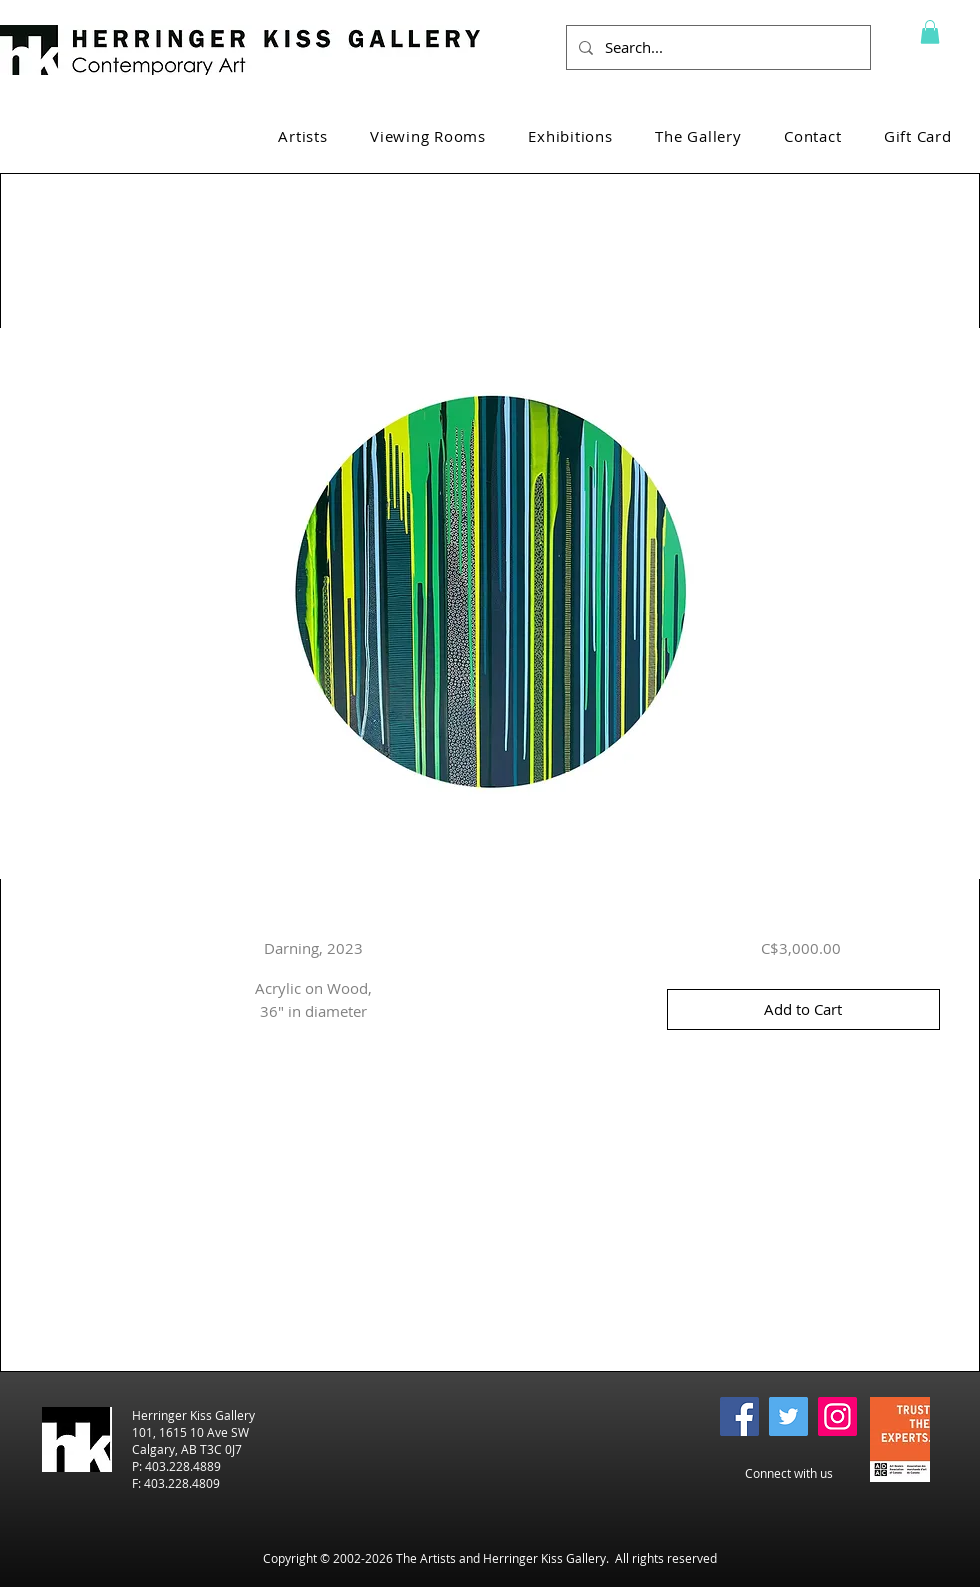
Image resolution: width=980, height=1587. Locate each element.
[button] (930, 32)
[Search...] (716, 47)
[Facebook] (739, 1416)
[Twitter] (788, 1416)
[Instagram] (837, 1416)
